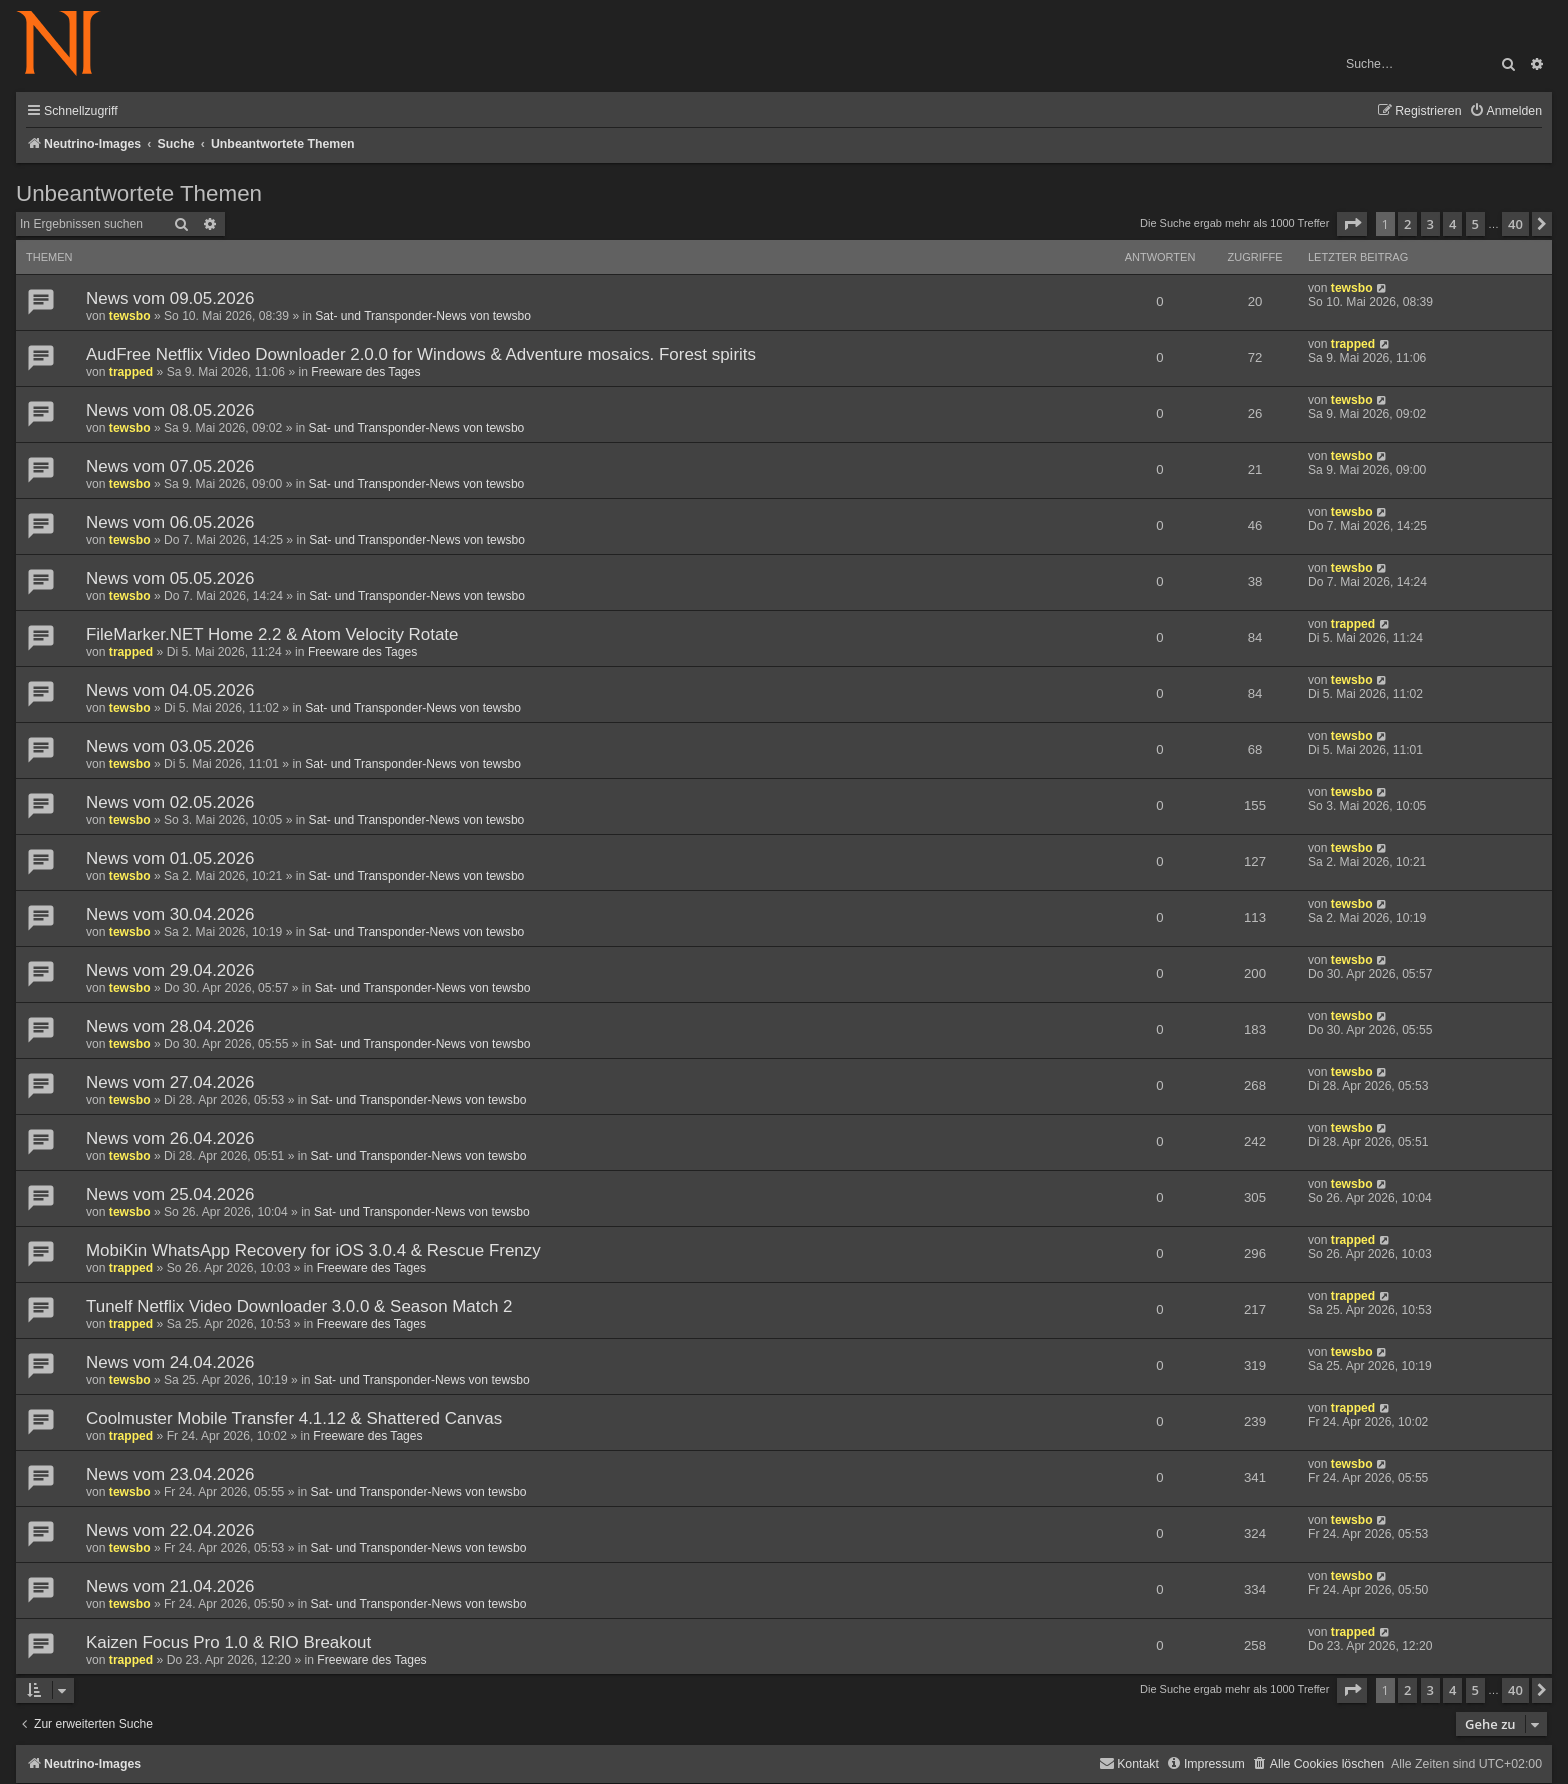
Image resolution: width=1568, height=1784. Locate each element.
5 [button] (1475, 224)
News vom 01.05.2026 (170, 858)
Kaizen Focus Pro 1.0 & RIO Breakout (228, 1642)
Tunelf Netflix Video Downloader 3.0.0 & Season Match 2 (299, 1306)
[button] (1352, 224)
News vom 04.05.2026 (170, 690)
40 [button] (1515, 224)
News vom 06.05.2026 (170, 522)
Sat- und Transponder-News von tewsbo (423, 316)
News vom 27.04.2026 (170, 1082)
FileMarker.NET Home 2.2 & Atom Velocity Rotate (272, 634)
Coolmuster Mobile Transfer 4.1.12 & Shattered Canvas (294, 1418)
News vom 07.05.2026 (170, 466)
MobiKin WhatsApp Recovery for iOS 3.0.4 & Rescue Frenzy (313, 1250)
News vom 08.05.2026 (170, 410)
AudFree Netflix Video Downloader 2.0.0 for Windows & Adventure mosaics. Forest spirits (421, 354)
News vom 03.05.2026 (170, 746)
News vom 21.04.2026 (170, 1586)
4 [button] (1452, 224)
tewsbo (130, 316)
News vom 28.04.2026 (170, 1026)
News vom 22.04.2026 (170, 1530)
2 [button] (1407, 224)
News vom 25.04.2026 (170, 1194)
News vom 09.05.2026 (170, 298)
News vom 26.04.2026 (170, 1138)
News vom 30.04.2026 (170, 914)
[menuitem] (1505, 111)
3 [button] (1430, 224)
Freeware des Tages (365, 372)
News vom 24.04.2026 (170, 1362)
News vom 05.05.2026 (170, 578)
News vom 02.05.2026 (170, 802)
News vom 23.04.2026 (170, 1474)
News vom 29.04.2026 (170, 970)
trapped (131, 372)
